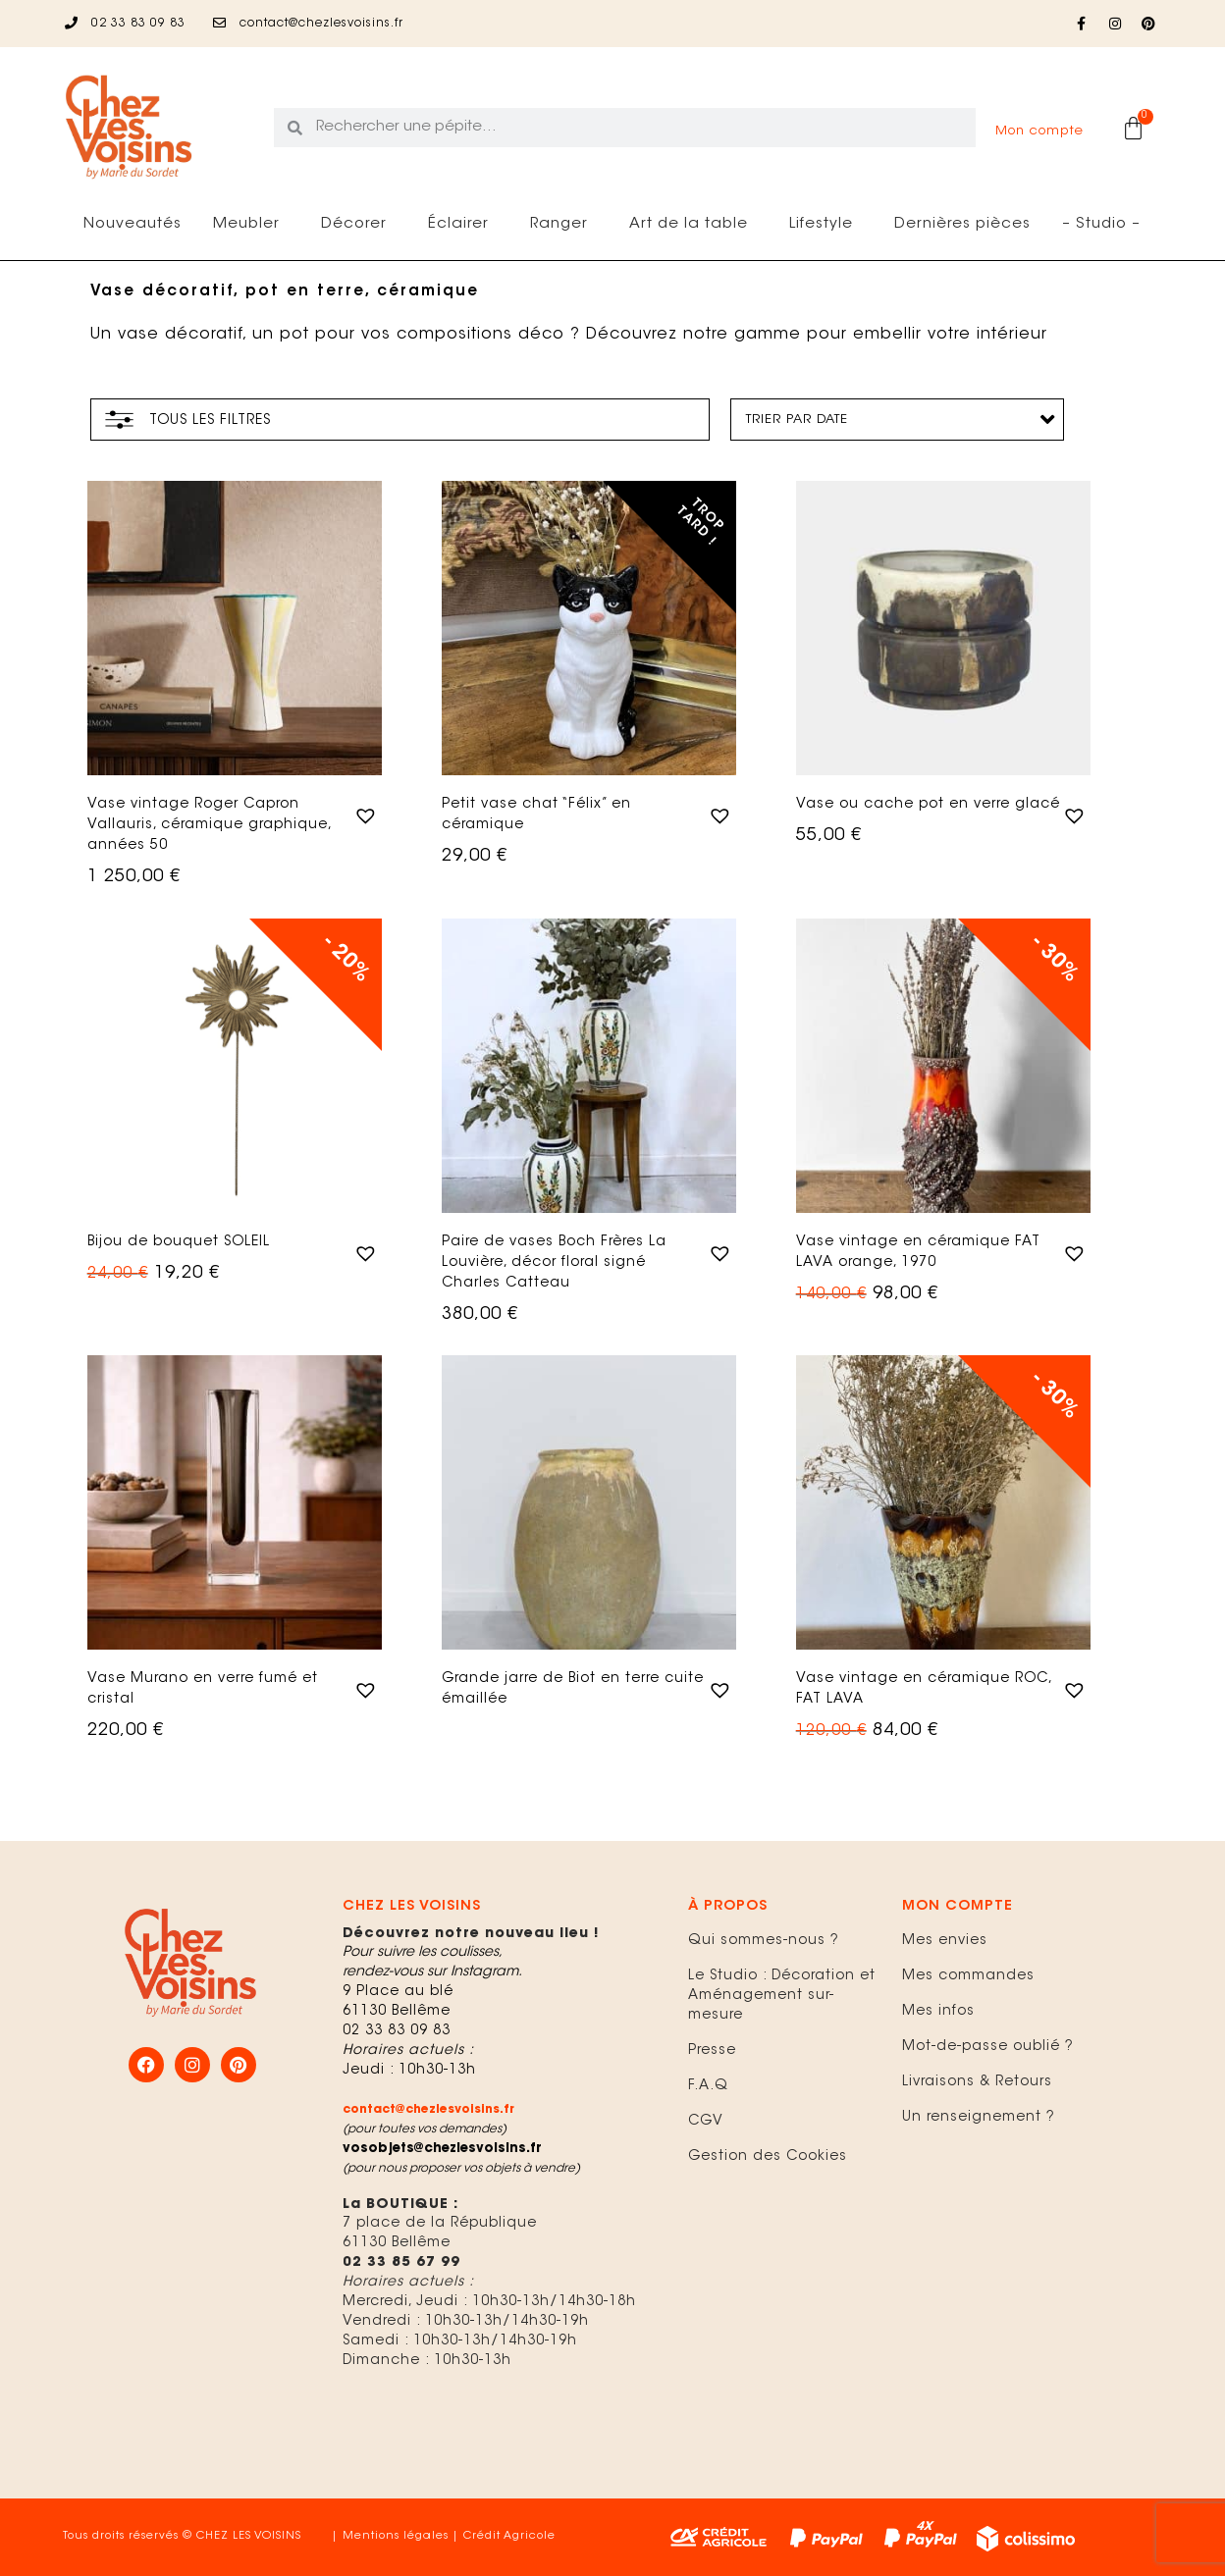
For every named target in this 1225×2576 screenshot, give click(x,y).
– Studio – (1101, 224)
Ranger (564, 225)
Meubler (251, 225)
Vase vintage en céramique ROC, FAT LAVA (923, 1689)
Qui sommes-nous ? (763, 1941)
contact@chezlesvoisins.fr (428, 2110)
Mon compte (1039, 131)
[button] (363, 813)
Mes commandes (968, 1976)
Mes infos (938, 2012)
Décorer (359, 225)
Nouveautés (132, 224)
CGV (705, 2122)
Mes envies (944, 1941)
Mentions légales (396, 2536)
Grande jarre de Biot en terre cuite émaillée (573, 1689)
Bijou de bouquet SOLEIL (178, 1242)
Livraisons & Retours (977, 2082)
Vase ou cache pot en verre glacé (928, 805)
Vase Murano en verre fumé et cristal (202, 1689)
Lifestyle (826, 225)
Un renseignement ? (978, 2118)
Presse (712, 2051)
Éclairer (463, 225)
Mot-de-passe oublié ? (988, 2047)
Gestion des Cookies (767, 2157)
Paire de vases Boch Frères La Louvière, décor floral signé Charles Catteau (554, 1262)
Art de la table (693, 225)
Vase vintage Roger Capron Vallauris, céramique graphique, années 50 (209, 825)
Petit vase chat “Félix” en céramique (536, 815)
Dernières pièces (962, 224)
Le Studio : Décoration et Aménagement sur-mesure (782, 1996)
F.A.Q (708, 2086)
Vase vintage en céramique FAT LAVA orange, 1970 (918, 1252)
